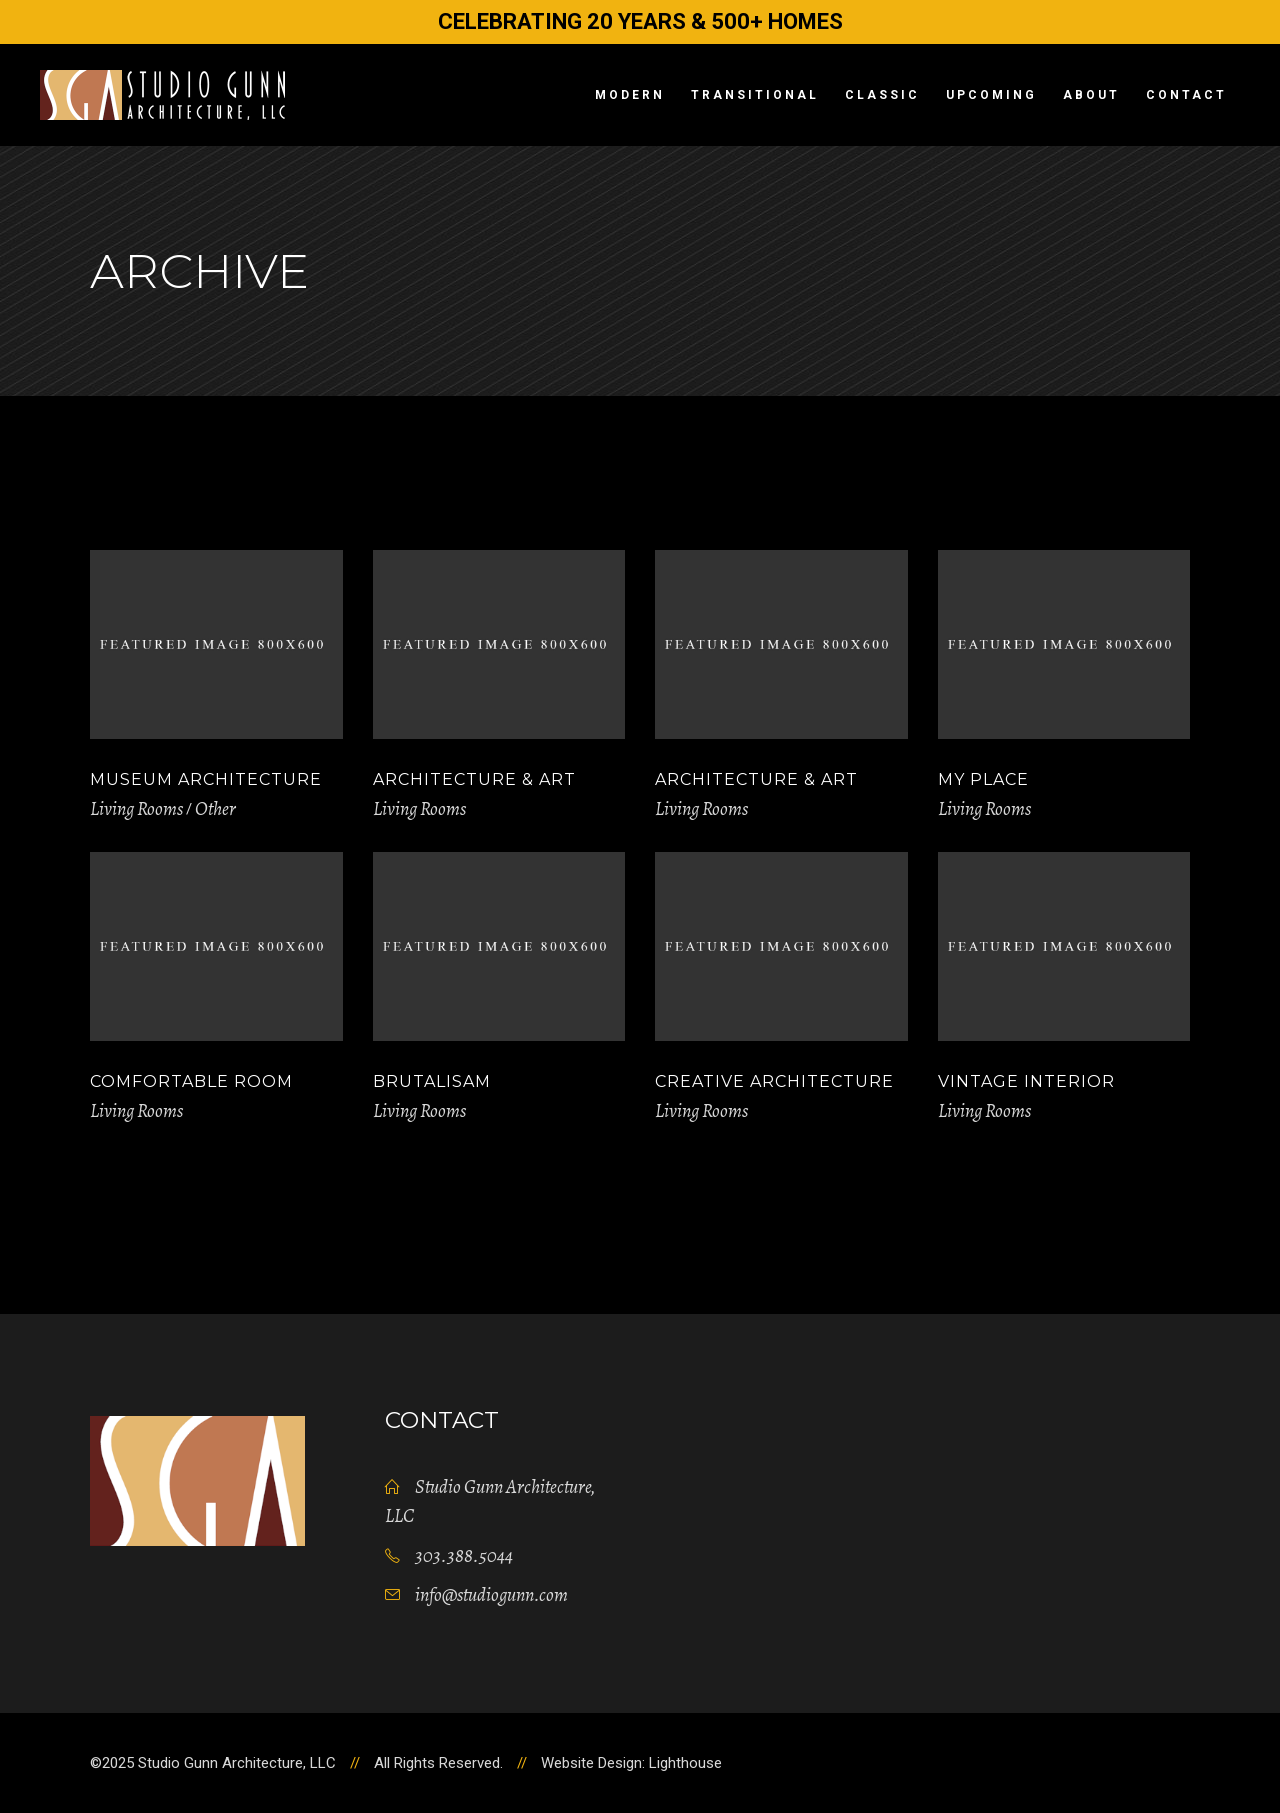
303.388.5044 (464, 1556)
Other (215, 809)
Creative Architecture (774, 1081)
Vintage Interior (1026, 1081)
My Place (983, 779)
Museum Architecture (206, 779)
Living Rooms (136, 809)
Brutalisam (432, 1081)
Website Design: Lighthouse (631, 1763)
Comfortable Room (191, 1081)
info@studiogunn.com (491, 1595)
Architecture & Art (474, 779)
